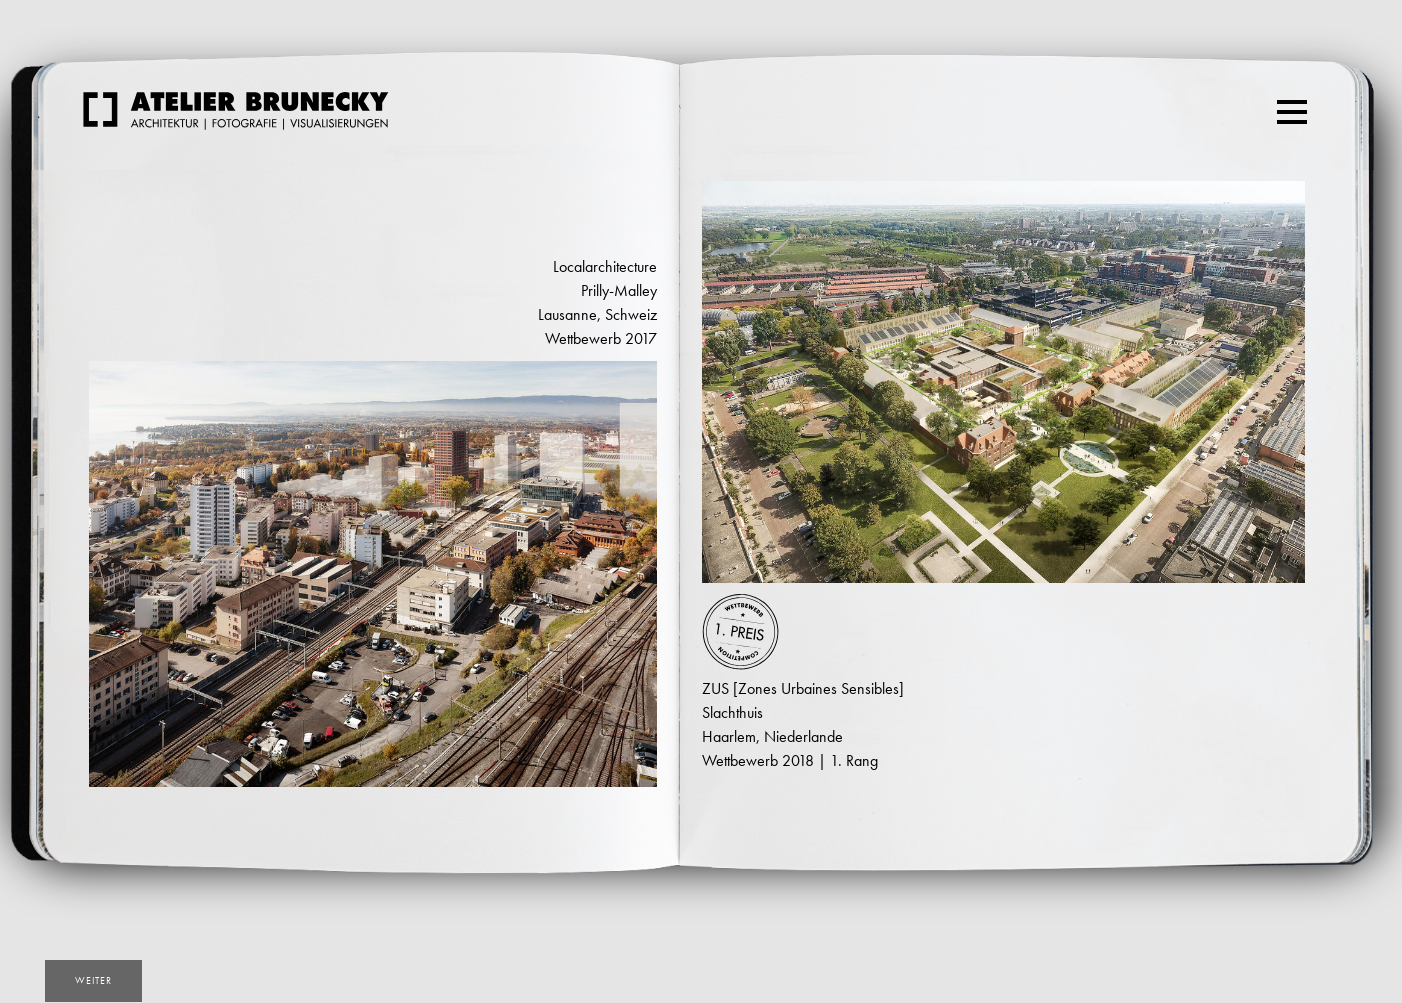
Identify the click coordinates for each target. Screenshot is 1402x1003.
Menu (1294, 103)
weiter (93, 980)
